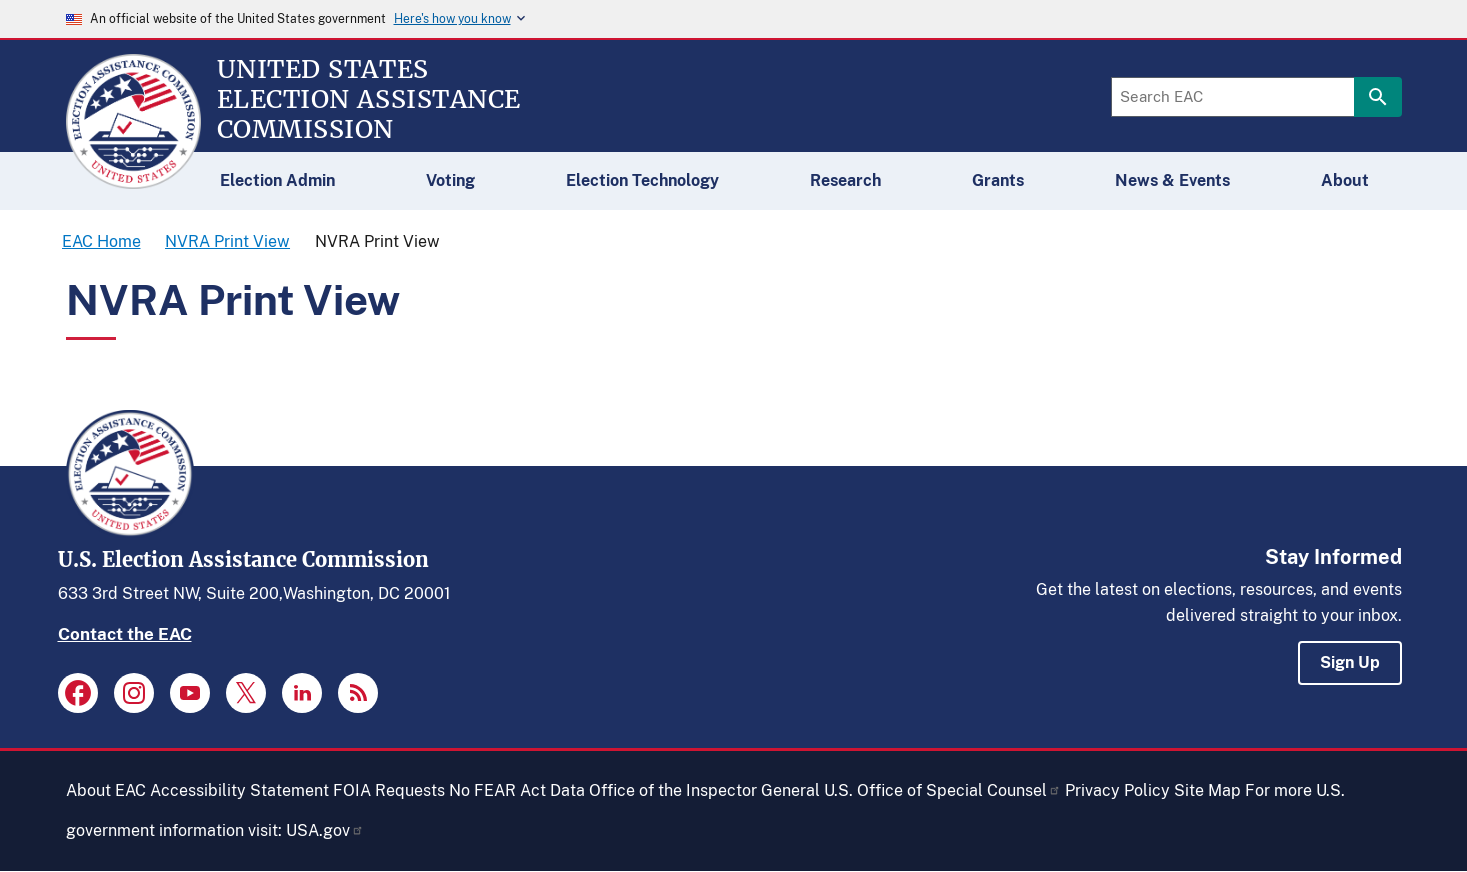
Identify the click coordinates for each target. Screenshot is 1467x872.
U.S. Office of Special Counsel (942, 790)
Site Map (1207, 790)
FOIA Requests (389, 790)
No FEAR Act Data (517, 790)
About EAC (106, 790)
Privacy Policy (1117, 790)
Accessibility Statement (239, 790)
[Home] (133, 180)
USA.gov (325, 830)
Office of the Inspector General (704, 790)
